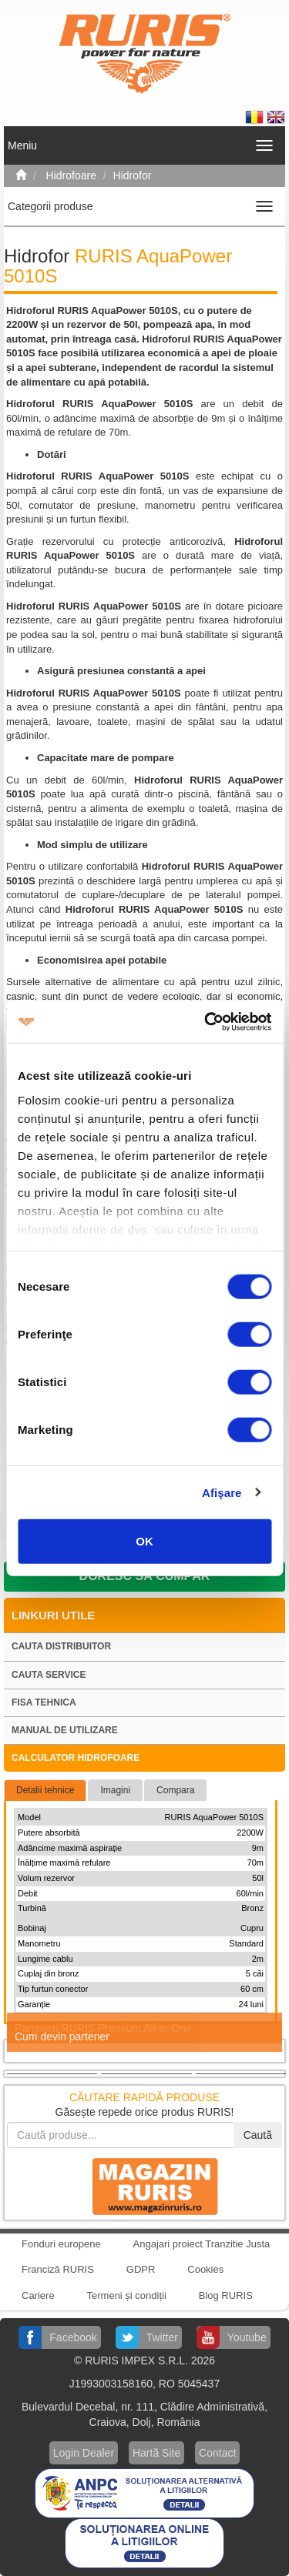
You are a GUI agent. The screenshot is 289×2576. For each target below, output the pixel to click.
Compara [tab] (175, 1790)
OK (144, 1541)
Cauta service (49, 1674)
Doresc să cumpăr (144, 1575)
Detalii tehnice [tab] (45, 1790)
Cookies (205, 2269)
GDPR (141, 2269)
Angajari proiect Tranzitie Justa (202, 2244)
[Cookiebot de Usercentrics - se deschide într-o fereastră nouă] (205, 1021)
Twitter (162, 2337)
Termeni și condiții (126, 2295)
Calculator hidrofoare (75, 1757)
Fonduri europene (61, 2244)
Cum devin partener (62, 2036)
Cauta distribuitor (61, 1646)
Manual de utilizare (65, 1730)
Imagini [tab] (115, 1790)
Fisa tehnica (44, 1702)
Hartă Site (156, 2453)
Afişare (222, 1491)
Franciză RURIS (58, 2269)
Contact (217, 2453)
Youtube (247, 2337)
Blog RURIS (226, 2295)
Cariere (38, 2295)
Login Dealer (83, 2453)
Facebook (72, 2337)
